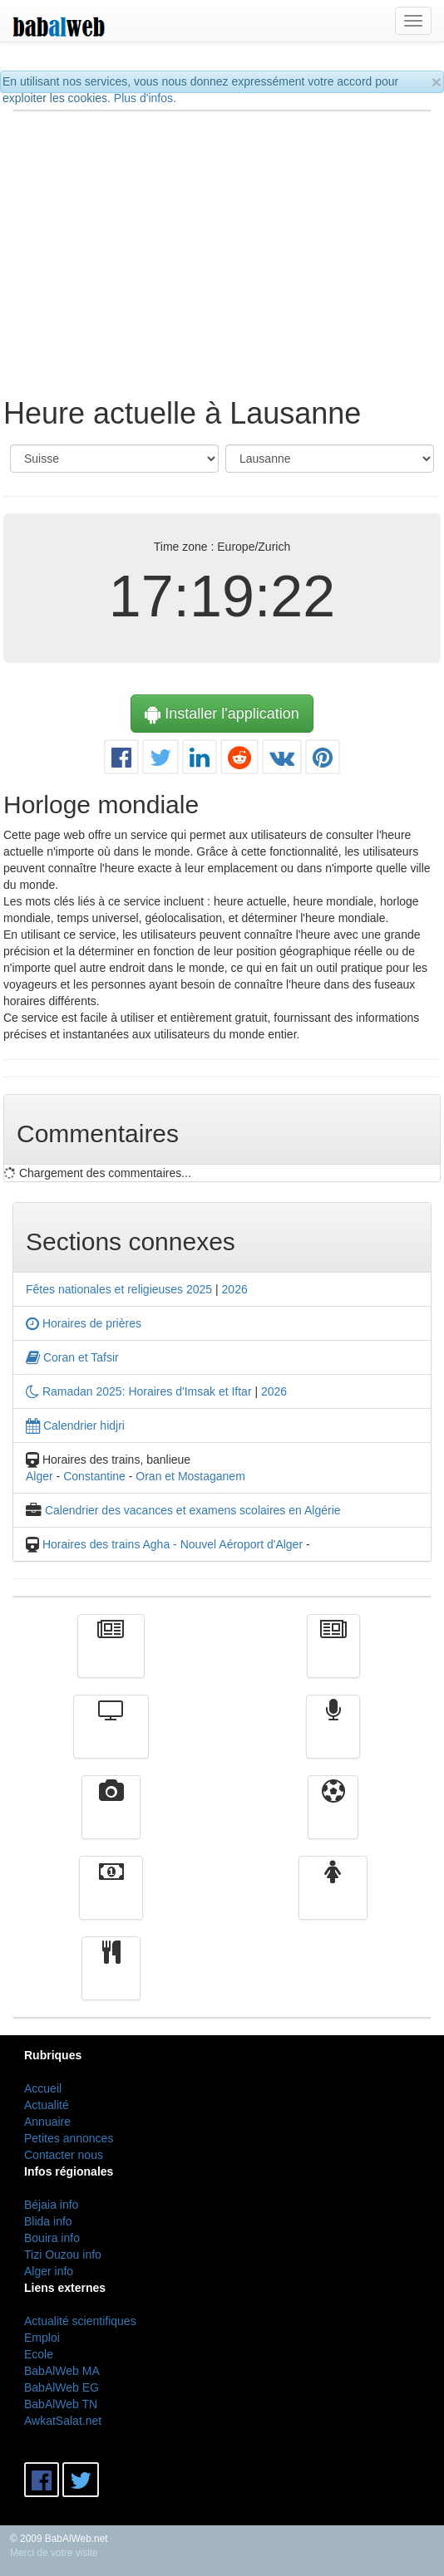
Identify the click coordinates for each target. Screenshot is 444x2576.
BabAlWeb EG (61, 2387)
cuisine (111, 1980)
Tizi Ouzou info (62, 2254)
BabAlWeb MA (62, 2370)
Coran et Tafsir (72, 1357)
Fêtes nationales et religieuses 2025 (119, 1289)
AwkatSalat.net (62, 2420)
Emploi (42, 2337)
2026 (235, 1289)
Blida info (48, 2221)
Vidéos (111, 1819)
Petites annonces (68, 2138)
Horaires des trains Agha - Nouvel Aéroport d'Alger (172, 1544)
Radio (333, 1738)
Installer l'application (222, 713)
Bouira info (52, 2238)
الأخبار (333, 1658)
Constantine (94, 1476)
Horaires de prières (83, 1323)
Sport (333, 1819)
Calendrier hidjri (75, 1425)
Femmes (332, 1899)
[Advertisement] (222, 244)
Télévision (111, 1738)
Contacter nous (63, 2154)
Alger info (48, 2271)
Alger (39, 1476)
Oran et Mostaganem (190, 1476)
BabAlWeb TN (60, 2404)
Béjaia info (51, 2204)
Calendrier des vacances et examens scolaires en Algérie (193, 1510)
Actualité (111, 1658)
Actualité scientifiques (80, 2321)
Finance (111, 1899)
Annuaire (47, 2121)
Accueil (43, 2088)
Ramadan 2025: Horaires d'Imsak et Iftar (139, 1391)
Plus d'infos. (145, 98)
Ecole (38, 2354)
